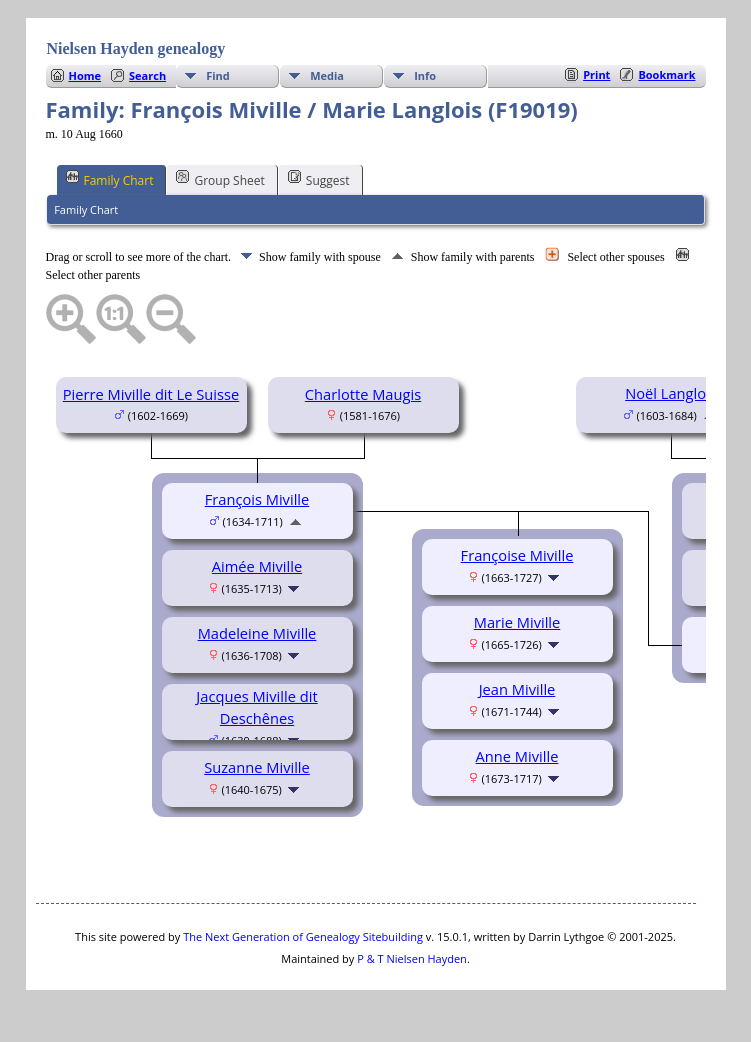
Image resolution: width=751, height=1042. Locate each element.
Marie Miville (517, 622)
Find (218, 75)
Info (425, 75)
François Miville (257, 499)
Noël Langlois (671, 393)
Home (85, 75)
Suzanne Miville (257, 767)
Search (147, 75)
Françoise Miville (517, 555)
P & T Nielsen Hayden (412, 958)
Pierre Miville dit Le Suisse (151, 394)
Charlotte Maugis (363, 394)
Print (596, 74)
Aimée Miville (257, 566)
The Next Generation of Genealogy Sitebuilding (303, 936)
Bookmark (666, 74)
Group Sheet (220, 179)
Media (327, 75)
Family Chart (110, 179)
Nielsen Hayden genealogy (136, 48)
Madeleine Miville (257, 633)
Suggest (319, 179)
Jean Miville (517, 689)
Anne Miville (517, 756)
